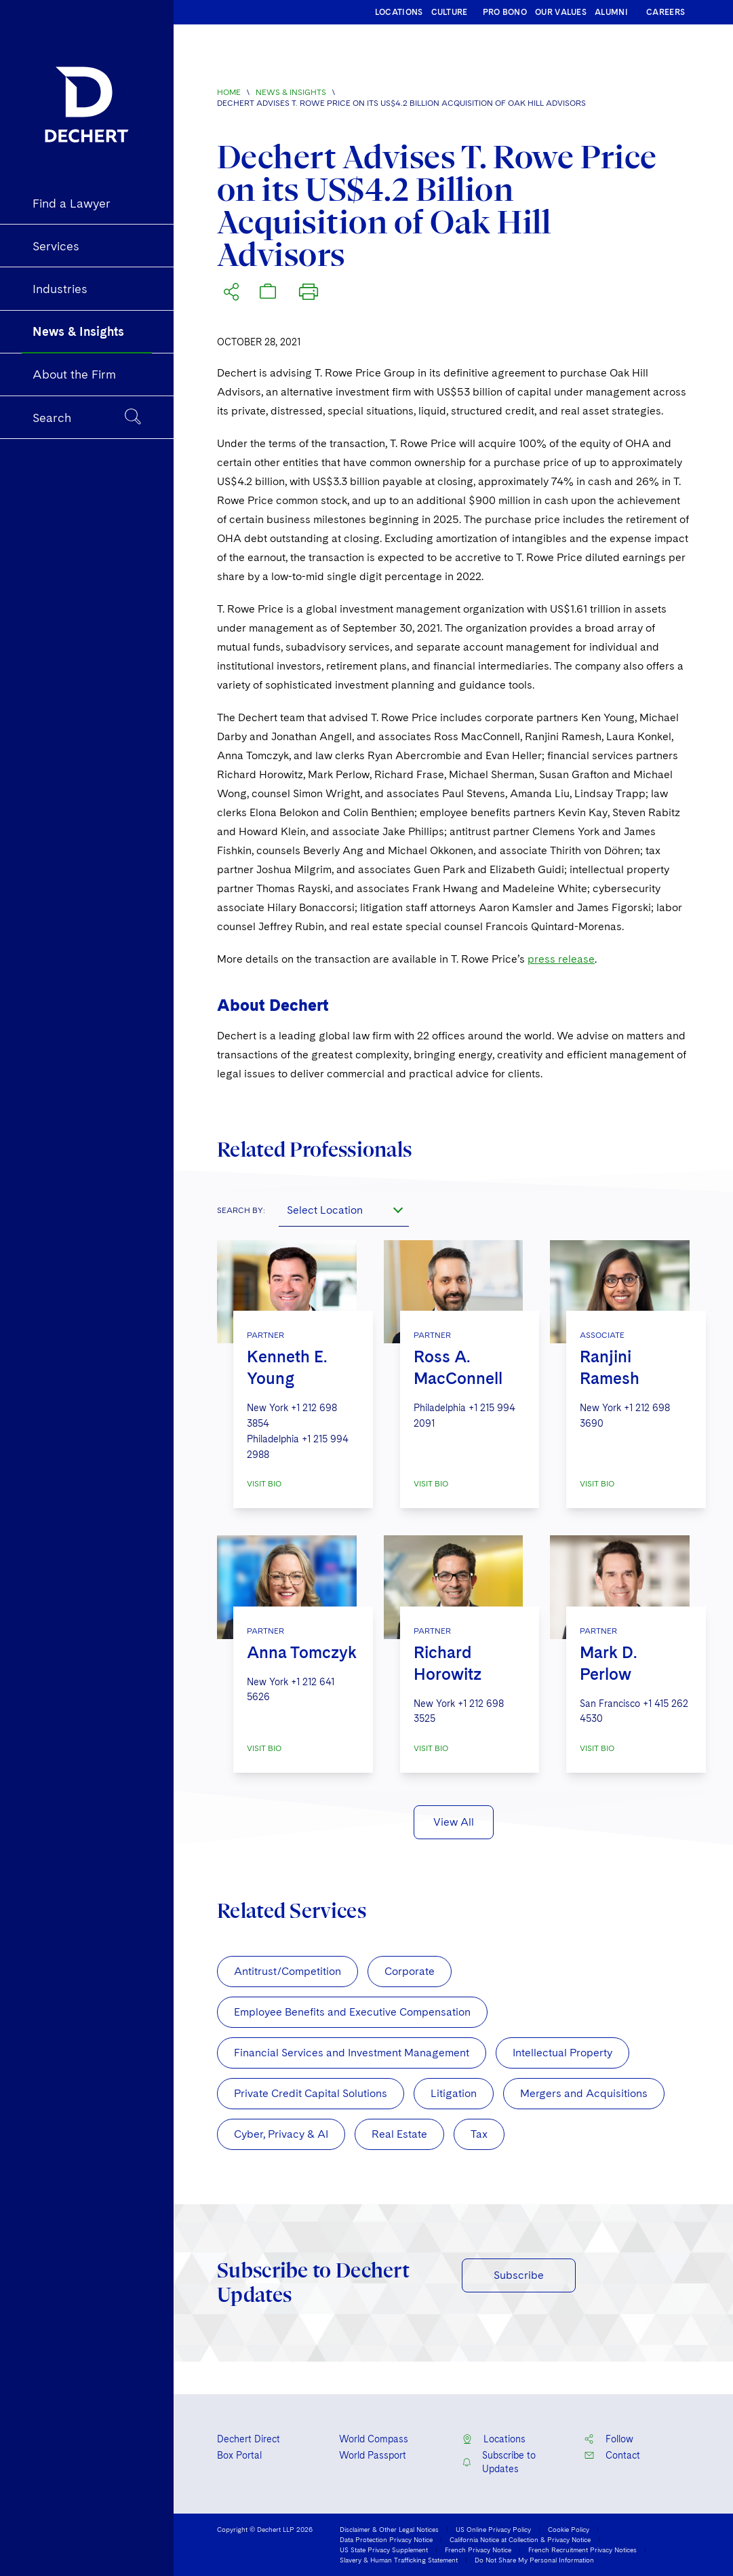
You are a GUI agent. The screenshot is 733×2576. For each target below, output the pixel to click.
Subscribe (519, 2275)
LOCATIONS (399, 12)
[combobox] (344, 1210)
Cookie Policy (568, 2529)
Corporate (409, 1971)
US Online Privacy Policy (493, 2529)
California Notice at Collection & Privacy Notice (520, 2539)
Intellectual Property (562, 2052)
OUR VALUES (561, 12)
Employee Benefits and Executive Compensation (352, 2011)
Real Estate (399, 2134)
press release (561, 959)
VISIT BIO (264, 1483)
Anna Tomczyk (302, 1652)
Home (229, 92)
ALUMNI (611, 12)
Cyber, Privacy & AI (281, 2134)
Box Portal (239, 2455)
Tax (479, 2134)
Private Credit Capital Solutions (310, 2093)
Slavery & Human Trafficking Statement (399, 2560)
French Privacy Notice (478, 2549)
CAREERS (665, 12)
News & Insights (291, 92)
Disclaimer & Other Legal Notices (389, 2529)
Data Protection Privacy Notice (386, 2539)
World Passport (372, 2455)
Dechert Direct (248, 2439)
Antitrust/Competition (287, 1971)
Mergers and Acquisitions (584, 2093)
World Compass (373, 2439)
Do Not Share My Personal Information (534, 2560)
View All (453, 1821)
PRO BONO (505, 12)
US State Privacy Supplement (384, 2549)
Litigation (454, 2093)
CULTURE (449, 12)
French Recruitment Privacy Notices (582, 2549)
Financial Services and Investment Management (351, 2052)
